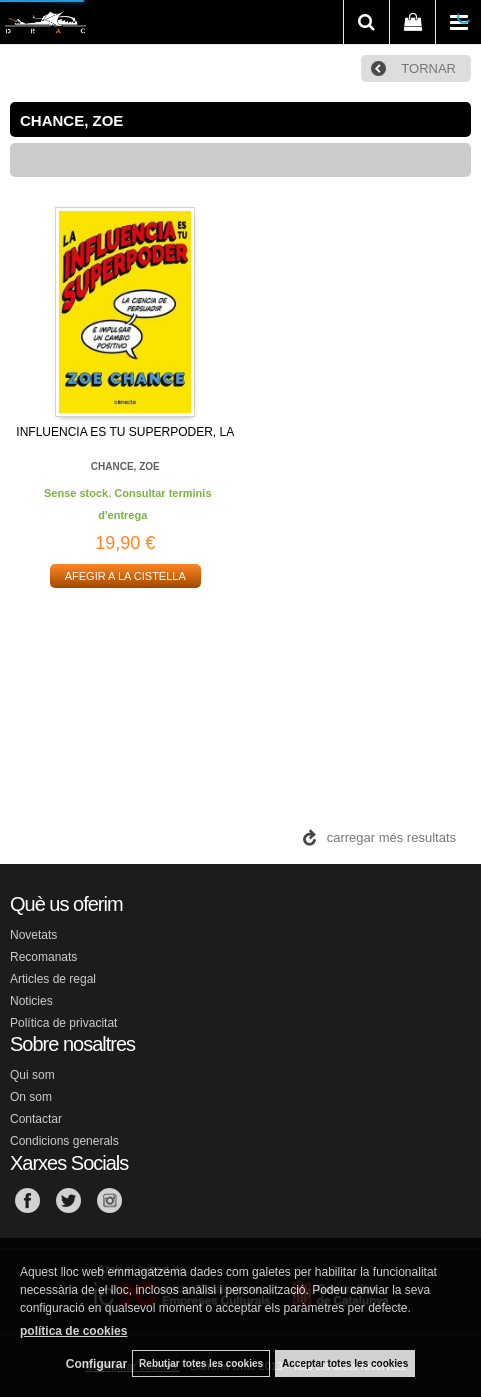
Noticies (31, 1001)
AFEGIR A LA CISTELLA (125, 576)
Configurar (96, 1364)
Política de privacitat (63, 1023)
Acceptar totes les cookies (345, 1363)
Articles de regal (53, 979)
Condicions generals (64, 1141)
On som (31, 1097)
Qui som (32, 1075)
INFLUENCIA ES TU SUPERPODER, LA (125, 432)
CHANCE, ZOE (125, 466)
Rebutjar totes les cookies (201, 1363)
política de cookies (73, 1331)
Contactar (36, 1119)
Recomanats (43, 957)
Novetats (33, 935)
